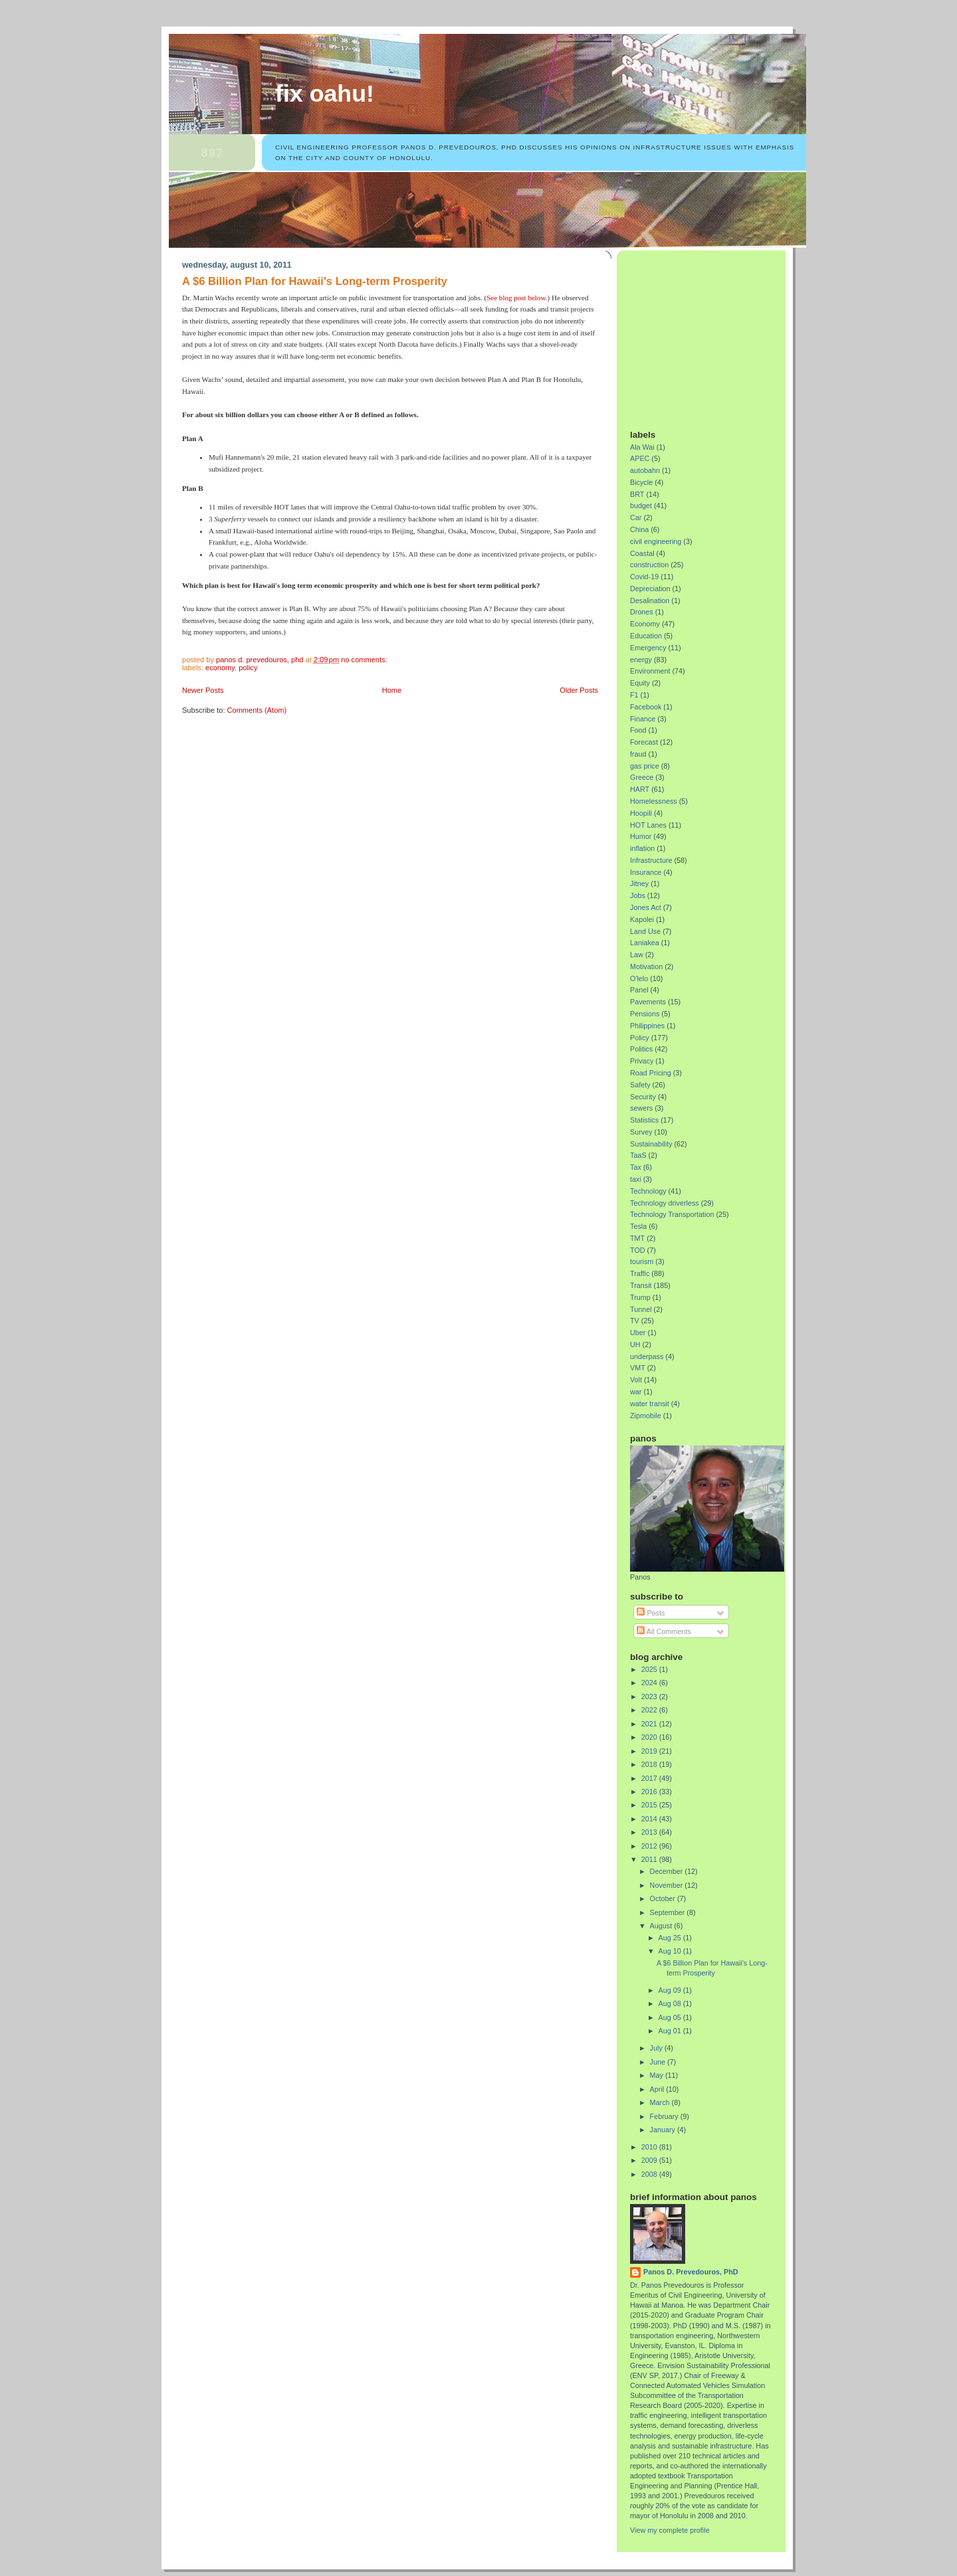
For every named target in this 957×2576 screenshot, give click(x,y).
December (667, 1871)
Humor (640, 836)
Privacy (641, 1061)
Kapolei (642, 919)
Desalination (649, 600)
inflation (642, 848)
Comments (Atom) (257, 710)
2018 (650, 1764)
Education (646, 636)
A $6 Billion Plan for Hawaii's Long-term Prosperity (314, 281)
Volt (636, 1380)
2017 (650, 1778)
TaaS (638, 1155)
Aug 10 (671, 1951)
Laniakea (644, 943)
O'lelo (639, 978)
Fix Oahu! (324, 93)
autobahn (645, 470)
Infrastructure (651, 860)
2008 (650, 2174)
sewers (641, 1108)
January (663, 2130)
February (665, 2116)
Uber (637, 1332)
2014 (650, 1819)
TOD (637, 1250)
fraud (638, 754)
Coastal (642, 553)
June (658, 2062)
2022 (650, 1710)
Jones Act (645, 907)
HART (639, 789)
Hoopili (641, 813)
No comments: (365, 660)
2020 (650, 1737)
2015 (650, 1805)
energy (641, 660)
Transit (641, 1285)
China (639, 529)
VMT (637, 1368)
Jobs (637, 895)
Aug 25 (671, 1938)
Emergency (648, 648)
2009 (650, 2160)
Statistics (644, 1120)
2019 (650, 1751)
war (635, 1392)
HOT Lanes (648, 825)
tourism (641, 1261)
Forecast (644, 742)
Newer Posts (203, 690)
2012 (650, 1846)
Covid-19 (644, 577)
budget (641, 505)
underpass (646, 1356)
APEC (639, 458)
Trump (640, 1297)
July (657, 2048)
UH (635, 1344)
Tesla (638, 1226)
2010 (650, 2147)
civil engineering (655, 541)
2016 (650, 1791)
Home (391, 690)
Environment (650, 671)
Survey (641, 1132)
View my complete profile (670, 2530)
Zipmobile (645, 1416)
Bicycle (641, 482)
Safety (640, 1085)
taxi (635, 1179)
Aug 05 (671, 2017)
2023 (650, 1697)
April (658, 2089)
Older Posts (579, 690)
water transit (649, 1404)
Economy (220, 668)
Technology (648, 1191)
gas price (644, 766)
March (661, 2102)
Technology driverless (664, 1203)
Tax (635, 1167)
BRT (637, 494)
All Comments (664, 1631)
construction (649, 565)
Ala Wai (642, 447)
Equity (640, 683)
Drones (641, 612)
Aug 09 (671, 1990)
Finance (642, 719)
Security (643, 1097)
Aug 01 (671, 2031)
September (668, 1912)
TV (634, 1321)
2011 (650, 1859)
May (657, 2075)
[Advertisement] (713, 335)
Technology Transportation (672, 1214)
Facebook (645, 707)
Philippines (647, 1026)
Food (638, 730)
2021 (650, 1724)
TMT (637, 1238)
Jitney (639, 883)
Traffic (639, 1273)
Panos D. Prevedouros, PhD (690, 2272)
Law (636, 955)
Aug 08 (671, 2003)
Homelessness (653, 801)
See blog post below (516, 298)
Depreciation (650, 589)
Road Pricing (650, 1073)
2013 (650, 1832)
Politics (641, 1049)
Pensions (644, 1014)
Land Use (645, 931)
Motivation (646, 966)
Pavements (648, 1002)
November (667, 1885)
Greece (641, 777)
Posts (651, 1613)
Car (635, 517)
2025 (650, 1669)
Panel (639, 990)
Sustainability (651, 1144)
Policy (248, 668)
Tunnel (641, 1309)
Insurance (645, 872)
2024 (650, 1683)
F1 (634, 695)
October (663, 1898)
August (662, 1926)
